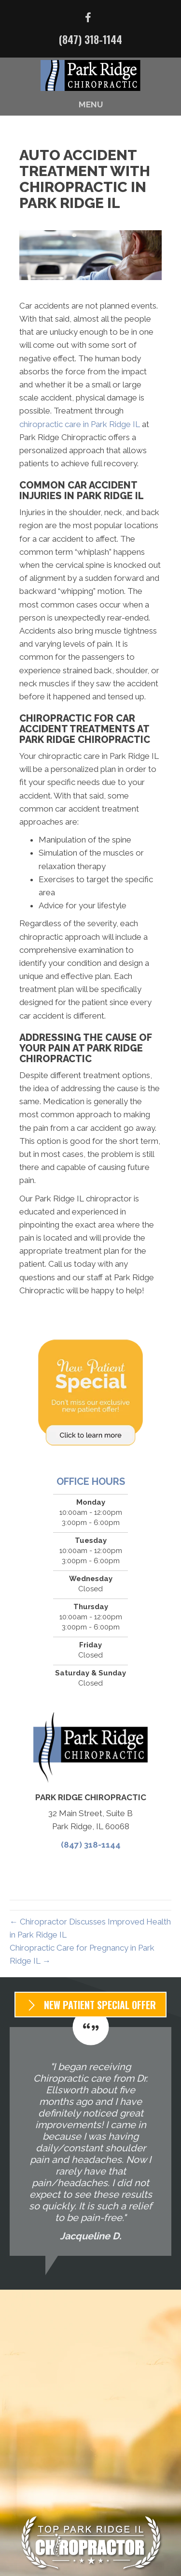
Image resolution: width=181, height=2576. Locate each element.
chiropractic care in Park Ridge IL (79, 424)
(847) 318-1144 (90, 39)
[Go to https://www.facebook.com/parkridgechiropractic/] (88, 19)
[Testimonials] (90, 2141)
